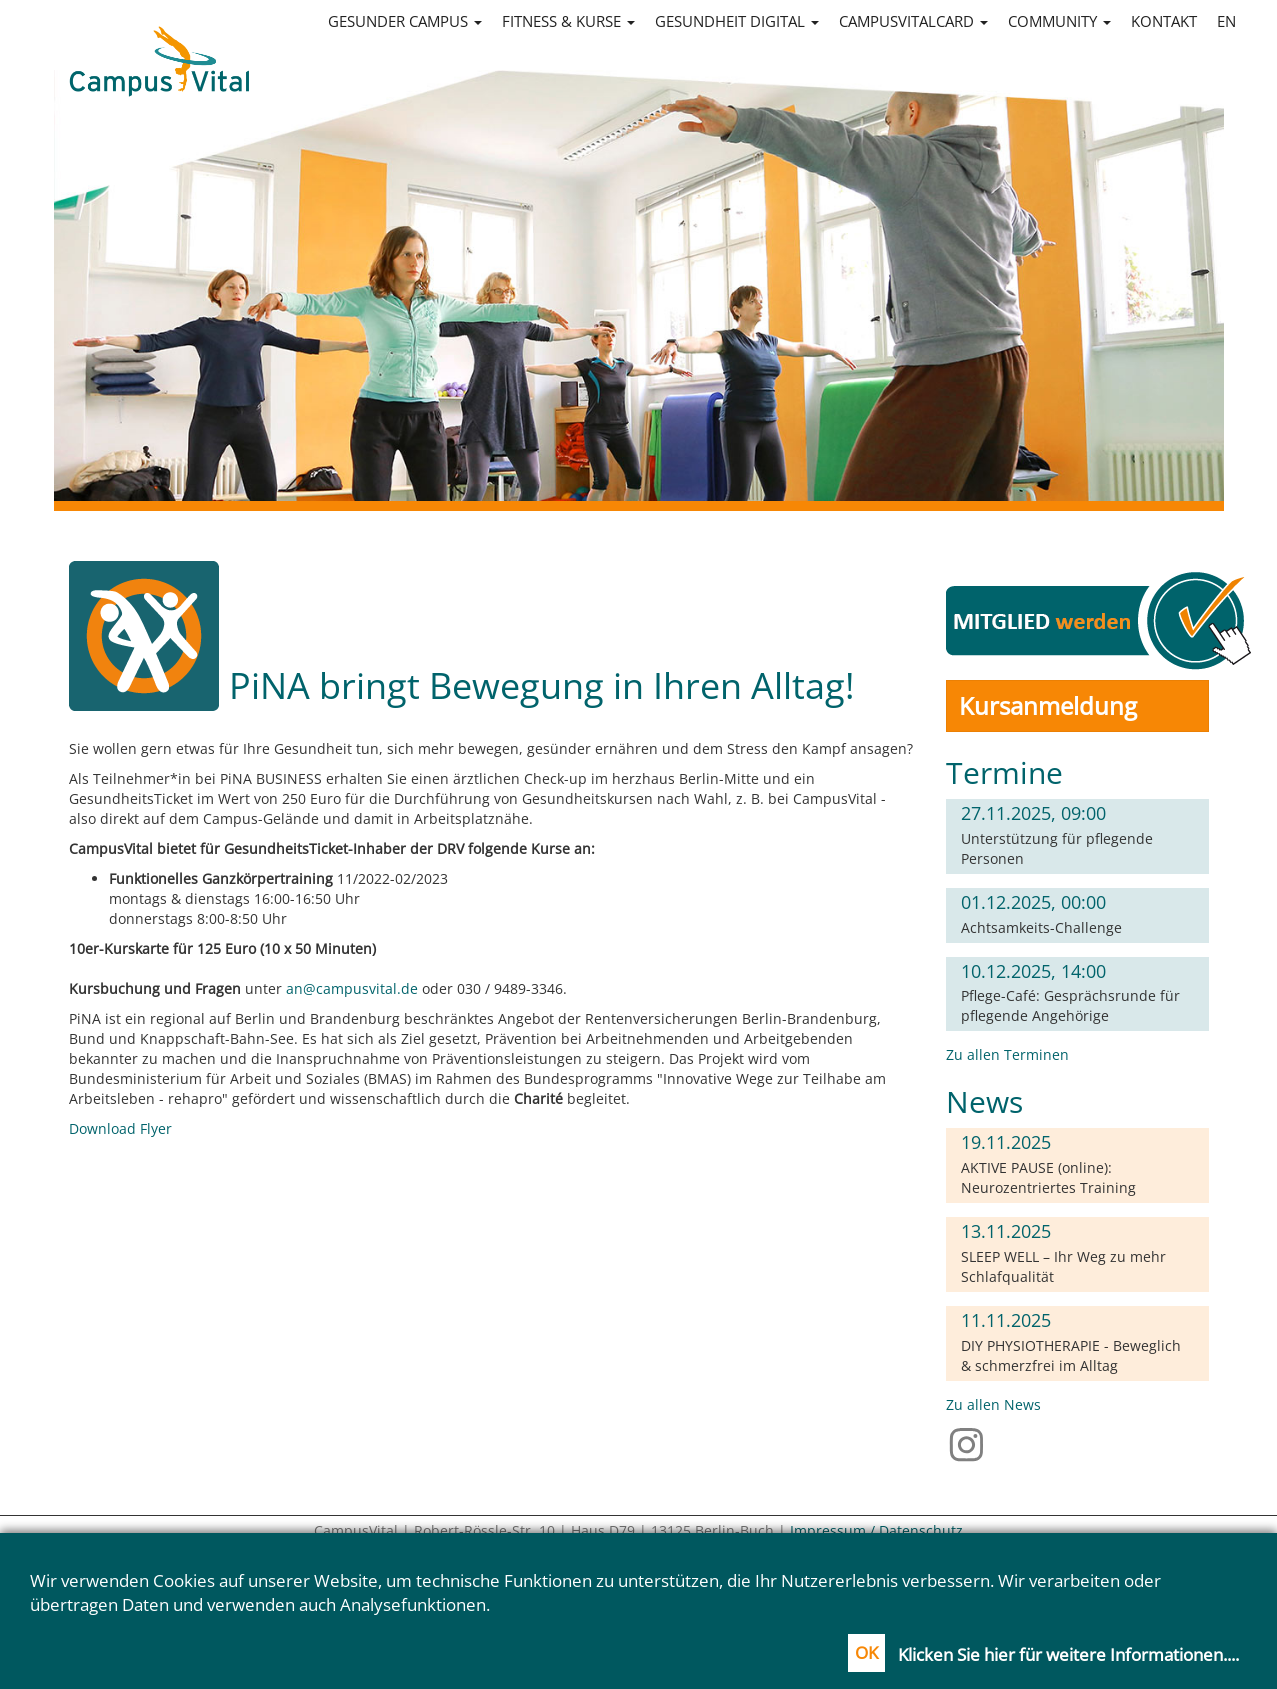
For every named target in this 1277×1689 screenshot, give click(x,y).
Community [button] (1059, 21)
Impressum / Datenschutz (876, 1530)
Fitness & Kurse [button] (568, 21)
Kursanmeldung (1048, 705)
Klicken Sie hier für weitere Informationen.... (1068, 1654)
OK (866, 1652)
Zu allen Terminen (1007, 1054)
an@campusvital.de (352, 988)
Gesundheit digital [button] (737, 21)
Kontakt (1164, 21)
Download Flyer (120, 1128)
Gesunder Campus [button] (405, 21)
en (1226, 21)
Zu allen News (993, 1404)
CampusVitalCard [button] (913, 21)
